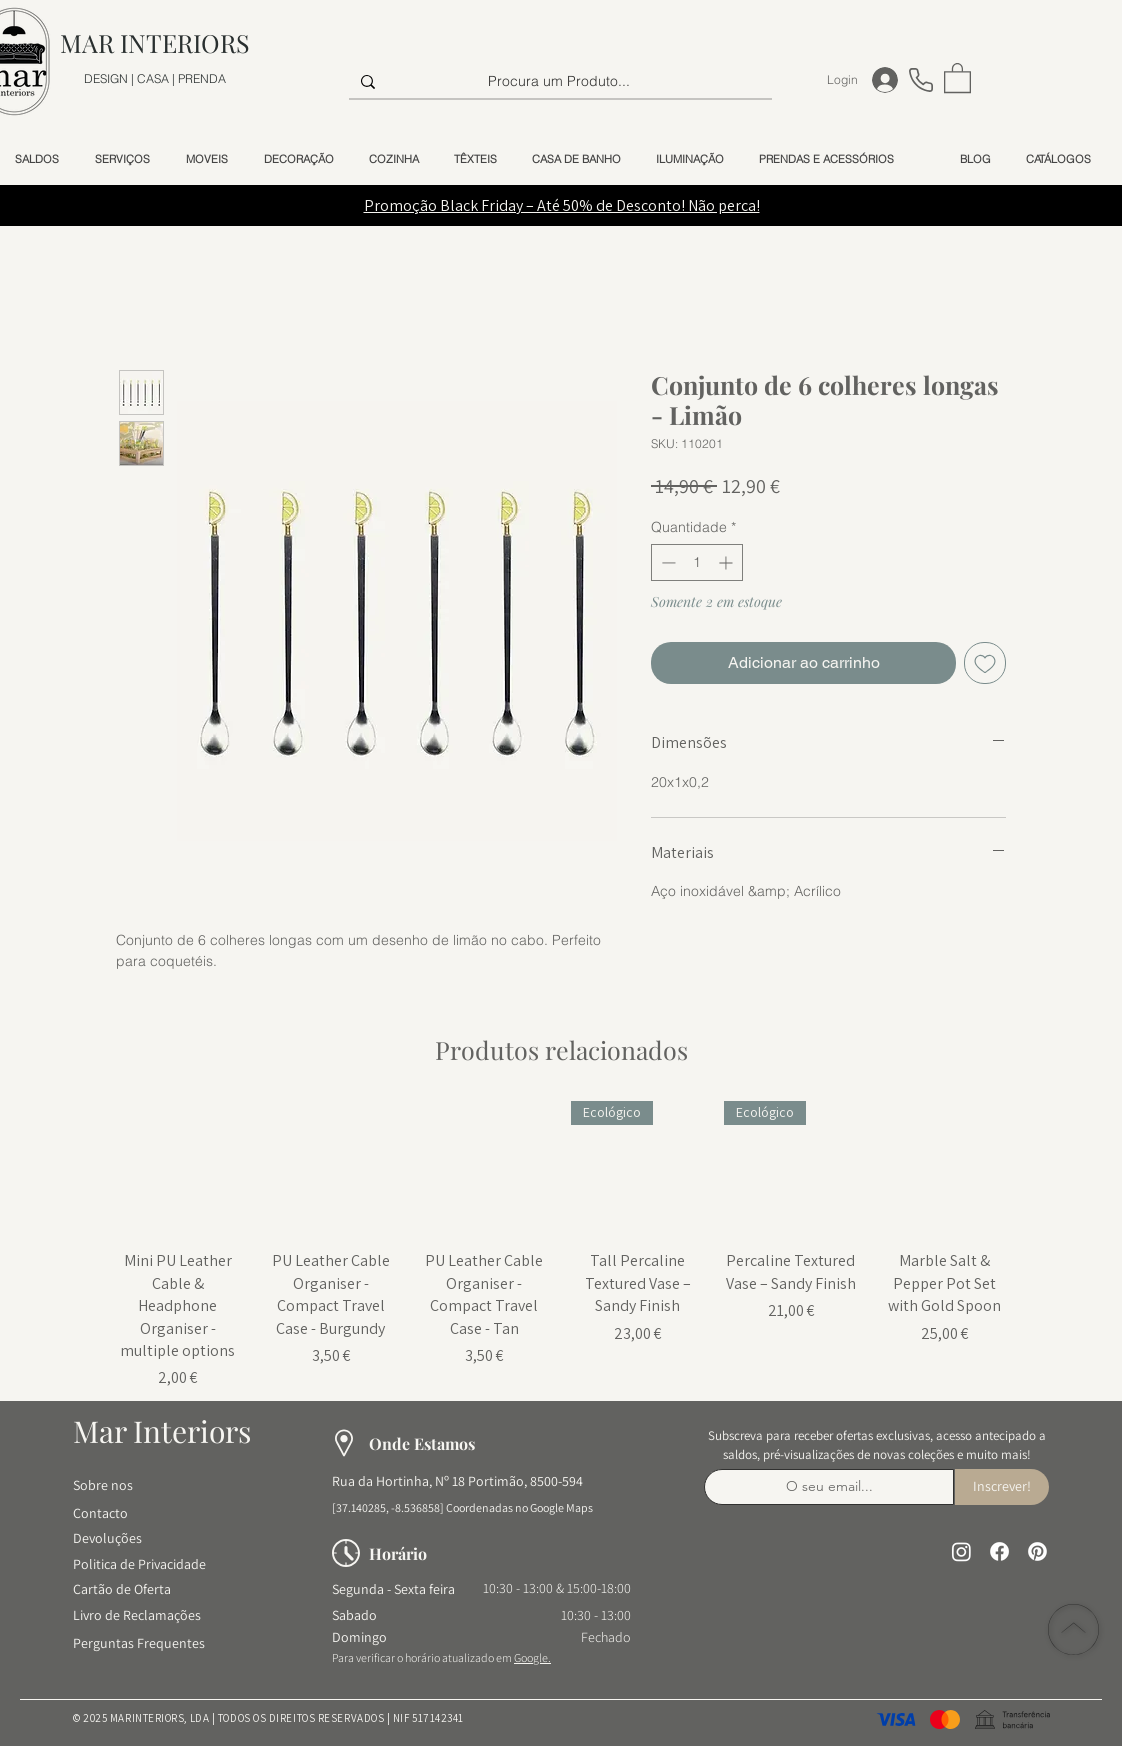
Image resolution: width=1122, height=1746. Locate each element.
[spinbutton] (697, 562)
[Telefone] (920, 79)
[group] (561, 1245)
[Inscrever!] (1002, 1487)
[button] (957, 77)
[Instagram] (961, 1551)
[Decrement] (666, 562)
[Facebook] (999, 1551)
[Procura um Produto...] (558, 82)
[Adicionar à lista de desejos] (985, 663)
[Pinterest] (1037, 1551)
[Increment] (727, 562)
